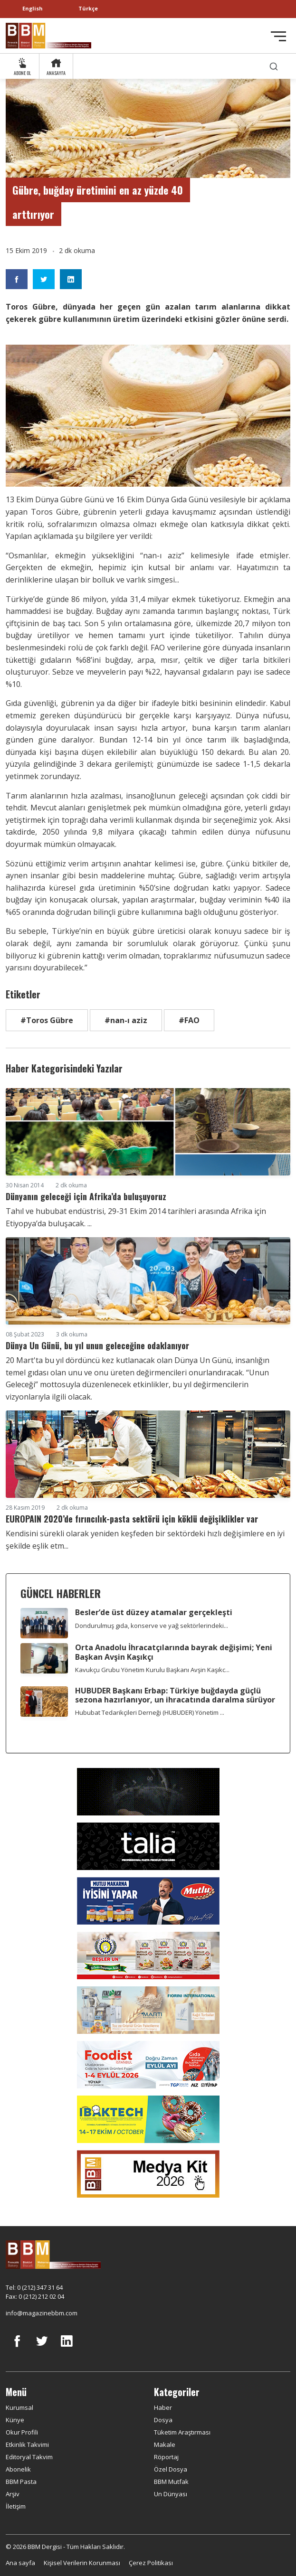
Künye (15, 2420)
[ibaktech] (148, 2118)
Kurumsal (19, 2407)
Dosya (163, 2420)
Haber (163, 2407)
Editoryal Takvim (29, 2457)
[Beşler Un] (148, 1954)
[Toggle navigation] (278, 36)
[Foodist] (148, 2064)
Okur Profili (22, 2432)
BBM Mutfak (171, 2481)
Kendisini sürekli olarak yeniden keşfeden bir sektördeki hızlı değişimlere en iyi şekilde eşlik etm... (145, 1539)
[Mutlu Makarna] (148, 1900)
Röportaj (166, 2457)
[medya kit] (148, 2173)
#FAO (189, 1020)
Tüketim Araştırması (182, 2432)
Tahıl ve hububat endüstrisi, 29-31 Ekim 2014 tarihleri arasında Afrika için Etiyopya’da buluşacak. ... (136, 1217)
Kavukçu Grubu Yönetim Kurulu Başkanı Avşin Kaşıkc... (152, 1669)
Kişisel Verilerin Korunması (82, 2562)
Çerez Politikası (151, 2562)
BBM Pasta (21, 2481)
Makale (164, 2444)
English (32, 8)
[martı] (148, 2009)
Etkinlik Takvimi (27, 2444)
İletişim (16, 2506)
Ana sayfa (20, 2562)
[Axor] (148, 1791)
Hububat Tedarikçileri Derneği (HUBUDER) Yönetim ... (149, 1712)
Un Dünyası (170, 2494)
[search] (273, 66)
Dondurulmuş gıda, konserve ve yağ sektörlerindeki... (151, 1625)
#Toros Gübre (46, 1020)
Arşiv (12, 2494)
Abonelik (18, 2469)
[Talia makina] (148, 1845)
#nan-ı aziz (126, 1020)
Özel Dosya (170, 2469)
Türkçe (88, 8)
